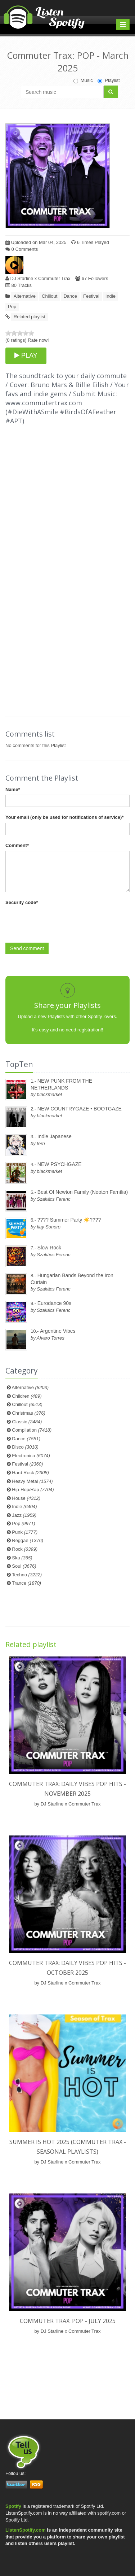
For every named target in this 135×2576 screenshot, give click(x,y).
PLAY (25, 355)
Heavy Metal (32, 1481)
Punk (24, 1532)
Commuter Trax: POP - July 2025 (68, 2321)
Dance (70, 296)
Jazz (24, 1515)
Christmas (28, 1413)
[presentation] (60, 922)
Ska (22, 1557)
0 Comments (21, 249)
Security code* (21, 902)
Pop (12, 306)
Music (83, 80)
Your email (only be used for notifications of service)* (64, 817)
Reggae (27, 1540)
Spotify (13, 2506)
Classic (27, 1421)
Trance (26, 1583)
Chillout (49, 296)
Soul (24, 1566)
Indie (110, 296)
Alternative (25, 296)
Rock (24, 1549)
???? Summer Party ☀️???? (69, 1220)
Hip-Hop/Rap (33, 1489)
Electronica (31, 1455)
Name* (12, 789)
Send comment (27, 948)
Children (26, 1396)
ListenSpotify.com (25, 2530)
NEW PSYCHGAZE (59, 1164)
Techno (27, 1574)
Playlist (109, 80)
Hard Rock (30, 1472)
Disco (25, 1447)
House (26, 1498)
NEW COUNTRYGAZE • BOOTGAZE (79, 1109)
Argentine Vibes (58, 1331)
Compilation (31, 1430)
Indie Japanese (54, 1136)
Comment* (17, 845)
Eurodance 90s (54, 1303)
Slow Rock (49, 1247)
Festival (91, 296)
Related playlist (29, 316)
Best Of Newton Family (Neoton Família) (82, 1192)
